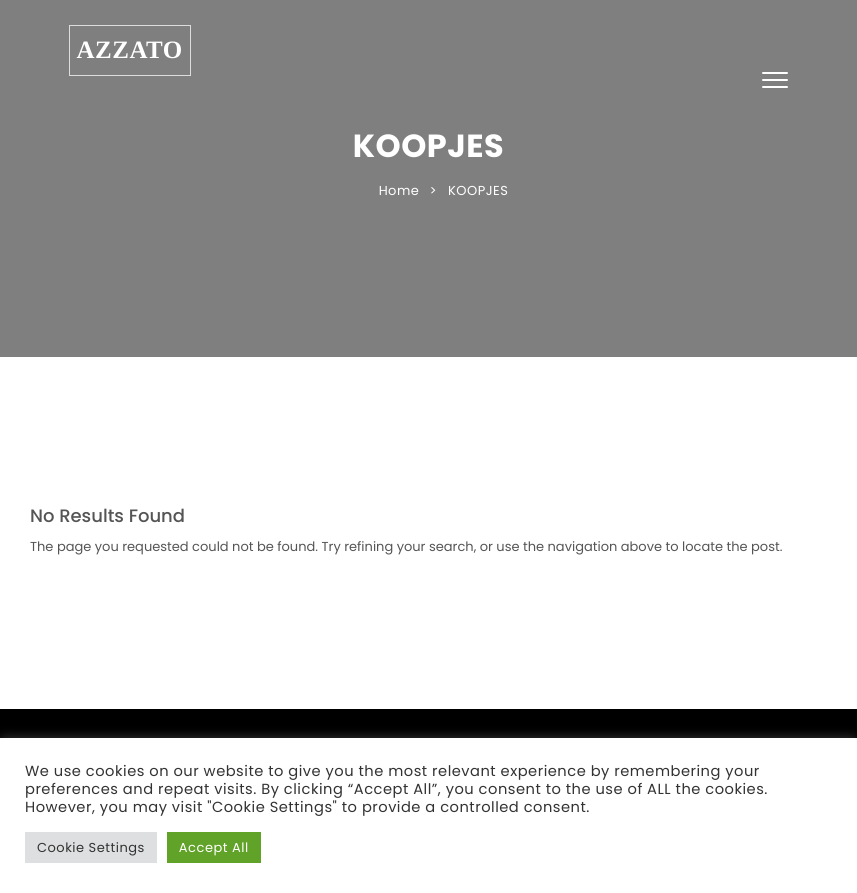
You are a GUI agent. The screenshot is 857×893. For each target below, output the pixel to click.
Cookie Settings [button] (91, 847)
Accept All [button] (214, 847)
